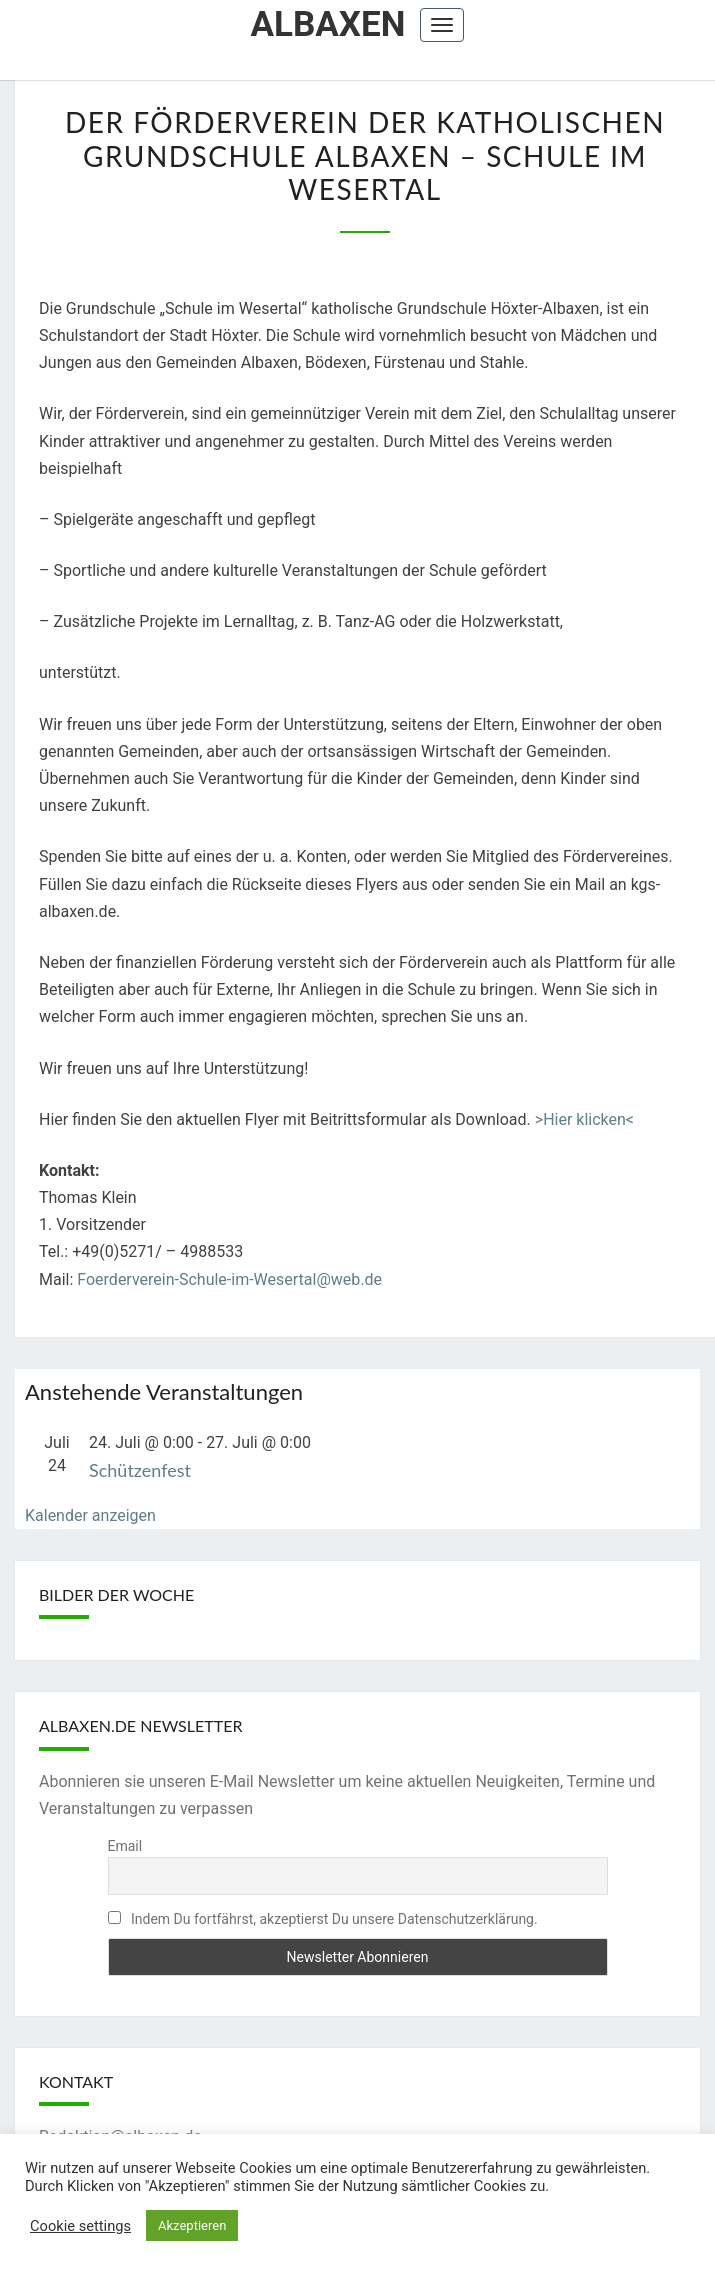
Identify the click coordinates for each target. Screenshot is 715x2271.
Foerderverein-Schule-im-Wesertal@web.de (229, 1279)
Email (125, 1846)
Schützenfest (140, 1470)
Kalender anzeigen (90, 1515)
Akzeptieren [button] (192, 2225)
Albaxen (328, 24)
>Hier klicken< (584, 1119)
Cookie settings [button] (80, 2226)
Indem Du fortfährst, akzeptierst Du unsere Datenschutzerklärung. (323, 1919)
